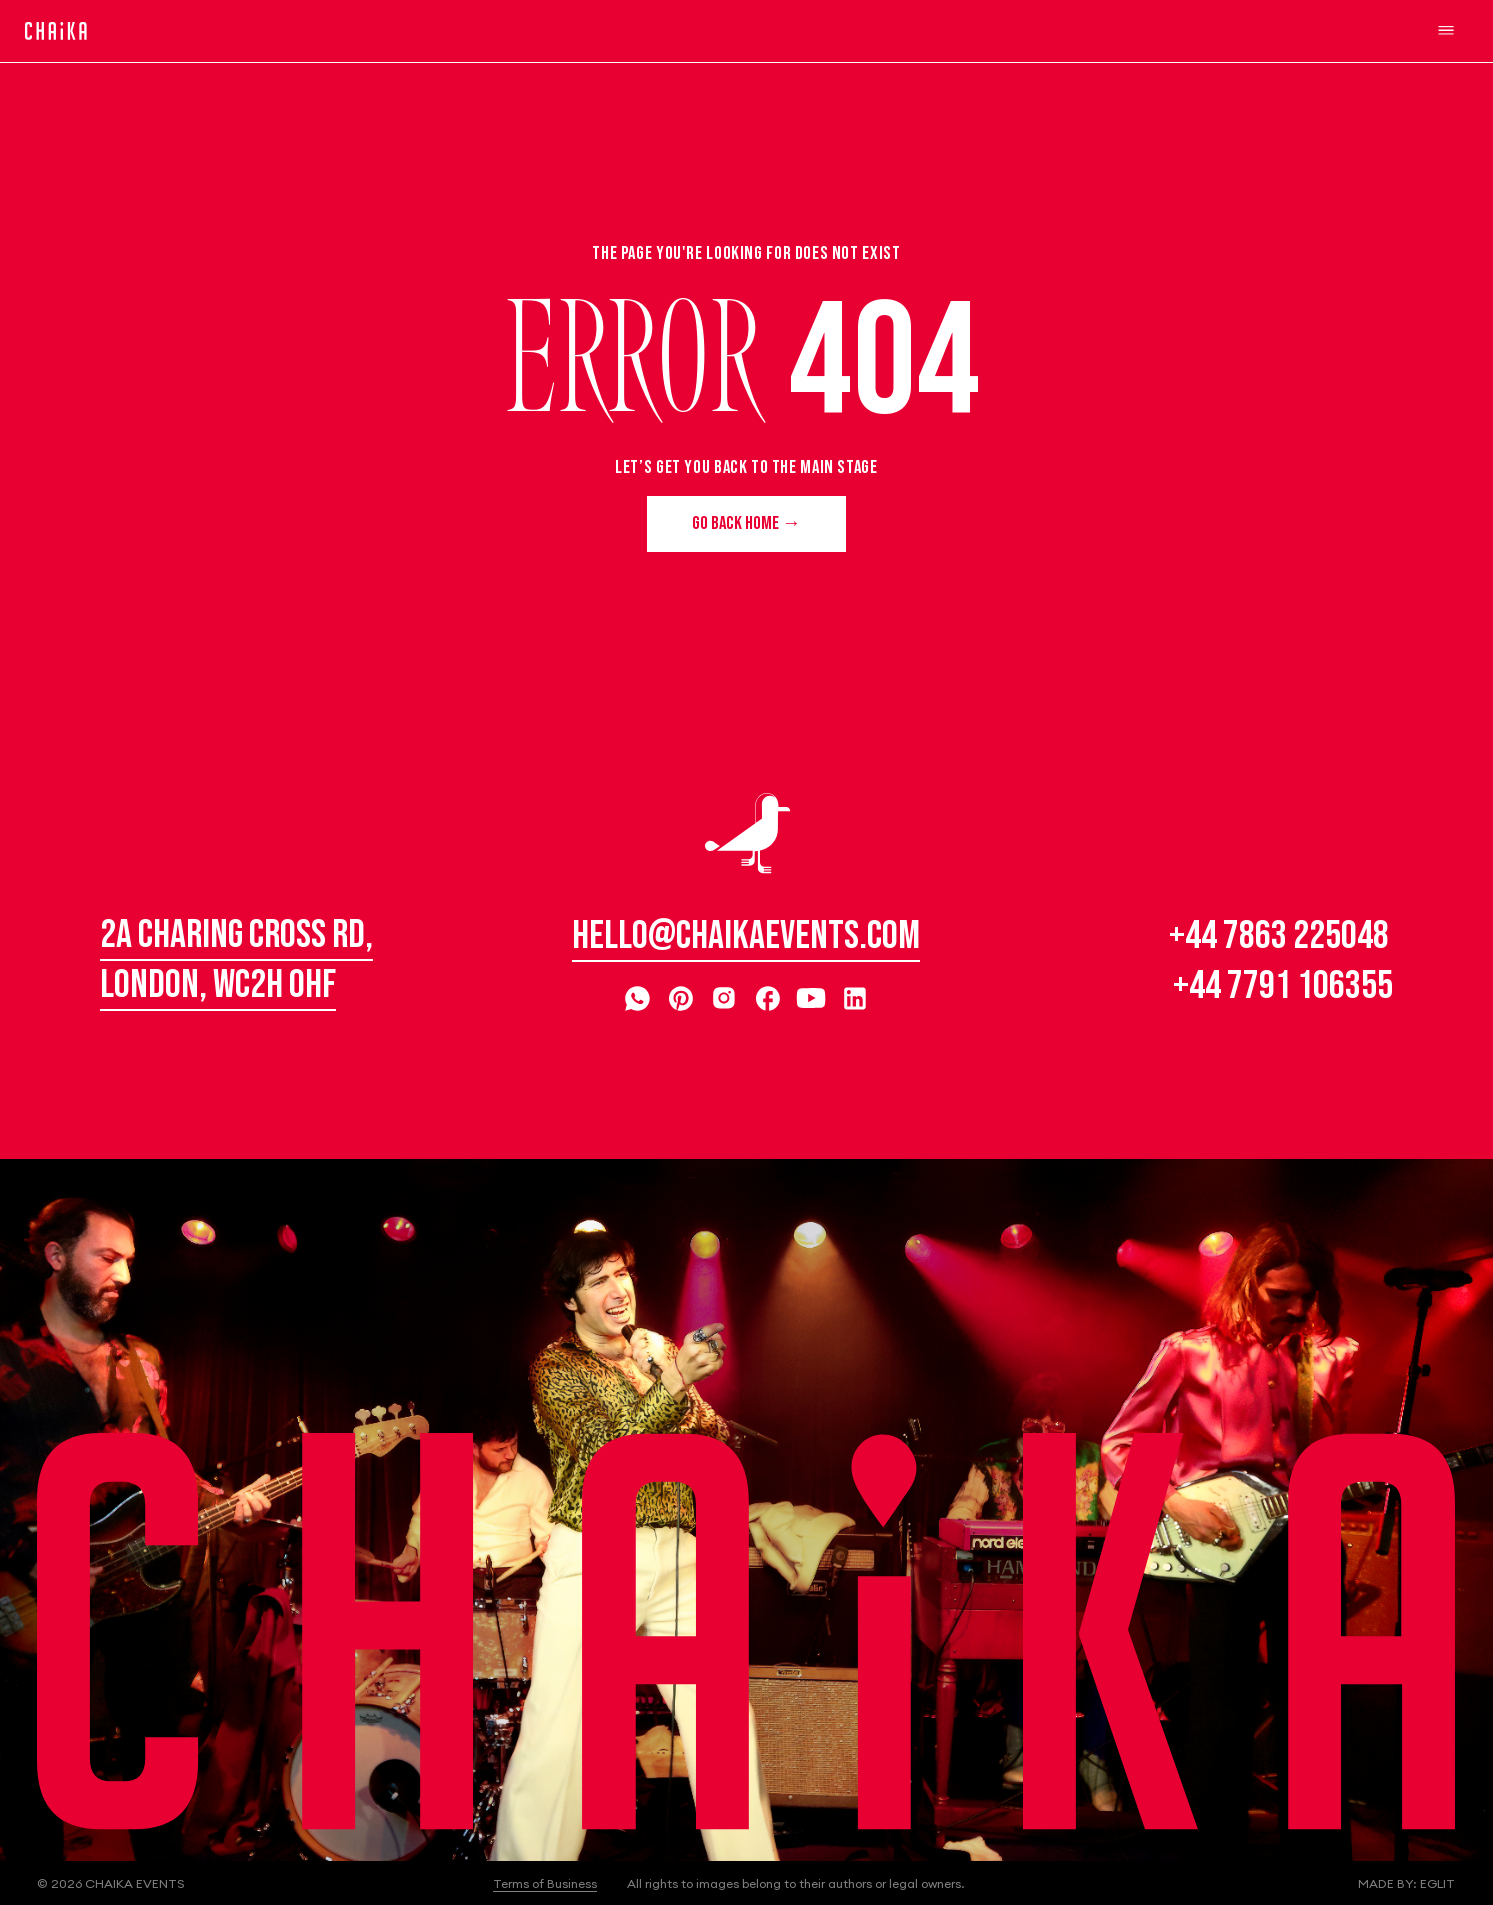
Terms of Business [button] (545, 1883)
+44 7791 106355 (1283, 986)
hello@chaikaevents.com (746, 936)
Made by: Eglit (1406, 1883)
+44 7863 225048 (1279, 936)
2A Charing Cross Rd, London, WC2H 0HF (236, 960)
